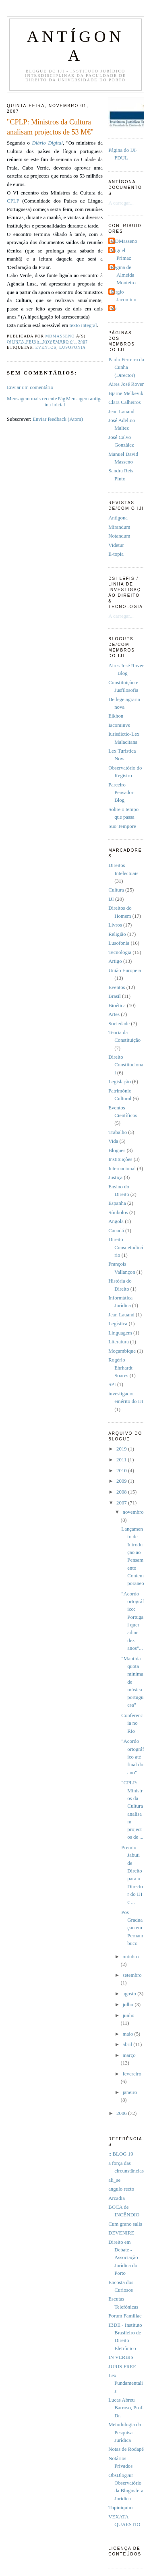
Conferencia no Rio (132, 1723)
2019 (122, 1449)
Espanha (117, 1203)
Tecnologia (119, 952)
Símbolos (118, 1212)
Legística (117, 1323)
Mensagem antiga (84, 398)
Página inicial (54, 402)
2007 (122, 1503)
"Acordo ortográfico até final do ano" (132, 1756)
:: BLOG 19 (120, 2154)
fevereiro (131, 2074)
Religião (117, 934)
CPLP (13, 201)
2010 (122, 1470)
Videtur (116, 545)
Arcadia (116, 2198)
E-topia (116, 554)
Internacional (122, 1168)
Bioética (117, 1005)
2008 (122, 1492)
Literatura (118, 1342)
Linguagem (120, 1333)
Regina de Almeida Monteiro (123, 275)
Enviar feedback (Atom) (58, 419)
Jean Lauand (121, 411)
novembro (132, 1512)
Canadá (116, 1230)
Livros (115, 925)
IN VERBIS (120, 2357)
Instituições (120, 1159)
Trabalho (117, 1132)
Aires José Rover (126, 384)
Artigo (115, 961)
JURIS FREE (122, 2366)
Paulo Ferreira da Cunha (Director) (126, 367)
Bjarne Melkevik (125, 393)
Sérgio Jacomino (123, 295)
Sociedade (119, 1023)
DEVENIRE (121, 2233)
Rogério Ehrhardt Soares (120, 1367)
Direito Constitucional (125, 1065)
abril (127, 2044)
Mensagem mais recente (32, 398)
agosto (129, 1994)
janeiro (129, 2092)
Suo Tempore (122, 826)
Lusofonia (72, 347)
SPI (112, 1384)
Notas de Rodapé (126, 2449)
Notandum (119, 536)
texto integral (83, 325)
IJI (111, 899)
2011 (122, 1460)
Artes (114, 1014)
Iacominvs (119, 725)
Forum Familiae (125, 2316)
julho (128, 2004)
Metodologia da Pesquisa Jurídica (124, 2432)
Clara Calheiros (124, 402)
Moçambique (122, 1351)
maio (128, 2034)
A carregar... (121, 203)
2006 (122, 2113)
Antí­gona (118, 518)
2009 (122, 1481)
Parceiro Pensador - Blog (122, 792)
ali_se (114, 2180)
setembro (131, 1975)
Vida (113, 1141)
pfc (113, 308)
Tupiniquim (120, 2507)
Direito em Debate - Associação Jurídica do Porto (123, 2257)
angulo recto (121, 2189)
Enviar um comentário (30, 387)
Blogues (116, 1150)
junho (128, 2015)
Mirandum (119, 527)
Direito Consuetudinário (125, 1247)
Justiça (115, 1177)
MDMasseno (123, 241)
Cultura (116, 890)
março (128, 2055)
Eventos (45, 347)
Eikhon (115, 716)
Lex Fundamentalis (125, 2383)
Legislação (119, 1081)
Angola (116, 1221)
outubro (130, 1956)
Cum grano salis (125, 2224)
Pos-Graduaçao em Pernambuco (132, 1928)
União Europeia (124, 970)
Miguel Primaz (120, 254)
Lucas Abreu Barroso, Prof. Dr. (126, 2408)
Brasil (114, 996)
